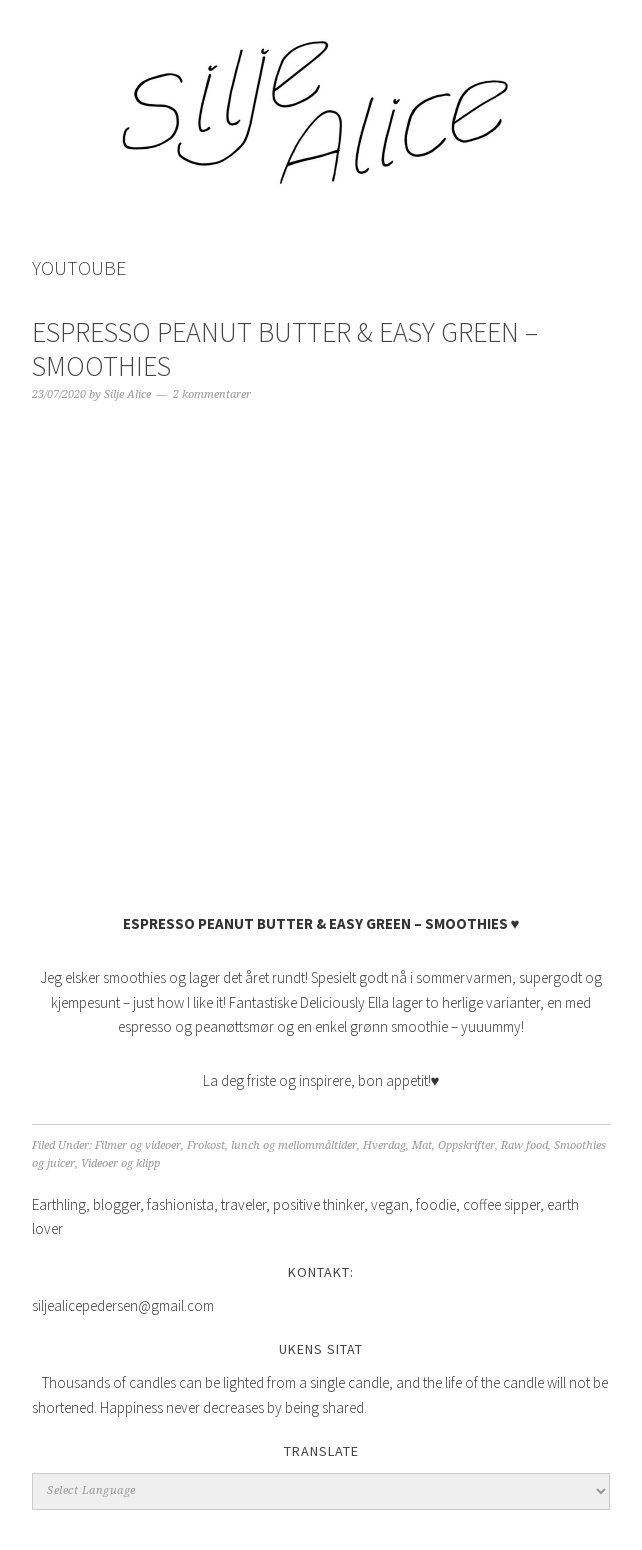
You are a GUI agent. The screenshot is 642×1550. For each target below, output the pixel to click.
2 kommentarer (212, 394)
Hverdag (384, 1145)
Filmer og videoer (138, 1145)
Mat (422, 1145)
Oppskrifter (466, 1145)
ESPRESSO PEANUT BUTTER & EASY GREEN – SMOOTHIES (285, 349)
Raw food (524, 1145)
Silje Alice (321, 102)
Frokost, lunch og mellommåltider (272, 1145)
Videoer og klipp (120, 1163)
